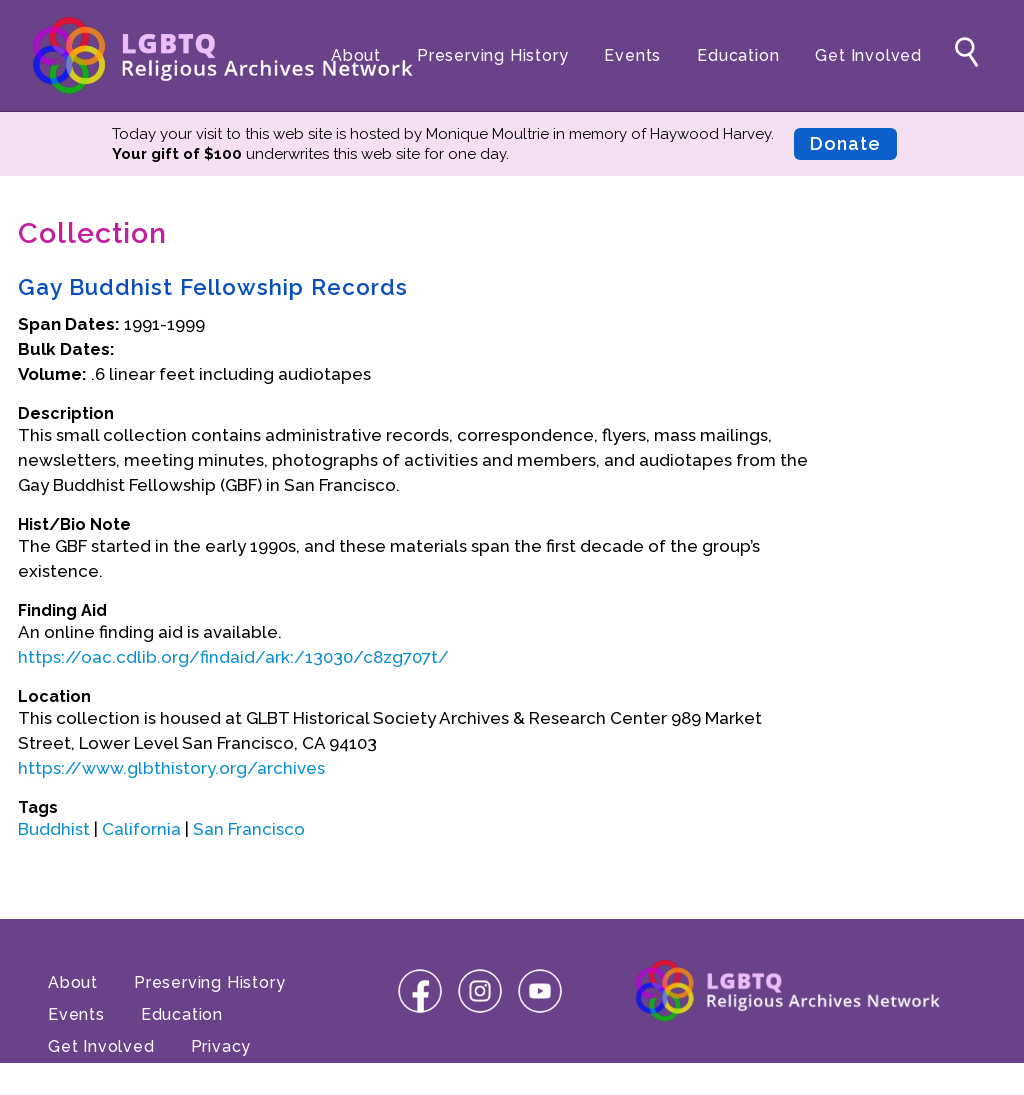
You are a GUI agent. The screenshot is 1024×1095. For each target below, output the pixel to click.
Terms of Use (104, 1078)
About (356, 55)
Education (738, 55)
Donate (845, 143)
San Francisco (249, 829)
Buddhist (54, 829)
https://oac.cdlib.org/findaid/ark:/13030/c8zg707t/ (233, 657)
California (141, 829)
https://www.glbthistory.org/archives (171, 768)
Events (632, 55)
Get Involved (868, 55)
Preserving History (492, 55)
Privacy (221, 1046)
